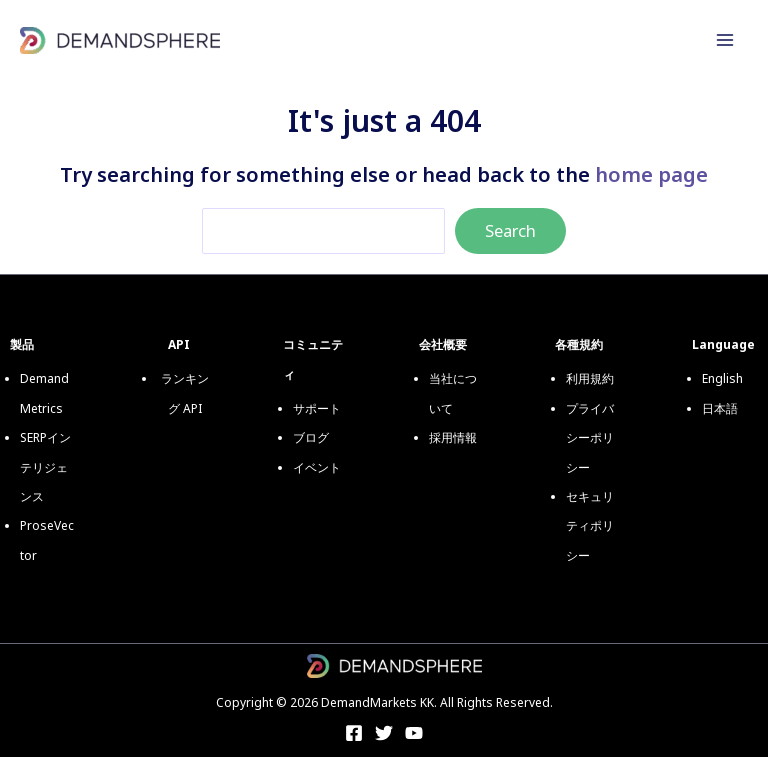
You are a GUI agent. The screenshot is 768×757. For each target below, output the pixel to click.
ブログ (311, 437)
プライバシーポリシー (590, 438)
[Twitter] (384, 733)
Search (510, 230)
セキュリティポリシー (590, 526)
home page (651, 174)
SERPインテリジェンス (45, 467)
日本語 (720, 408)
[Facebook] (354, 733)
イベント (317, 467)
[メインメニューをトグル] (725, 40)
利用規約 (590, 378)
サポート (317, 408)
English (722, 378)
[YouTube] (414, 733)
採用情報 (453, 437)
